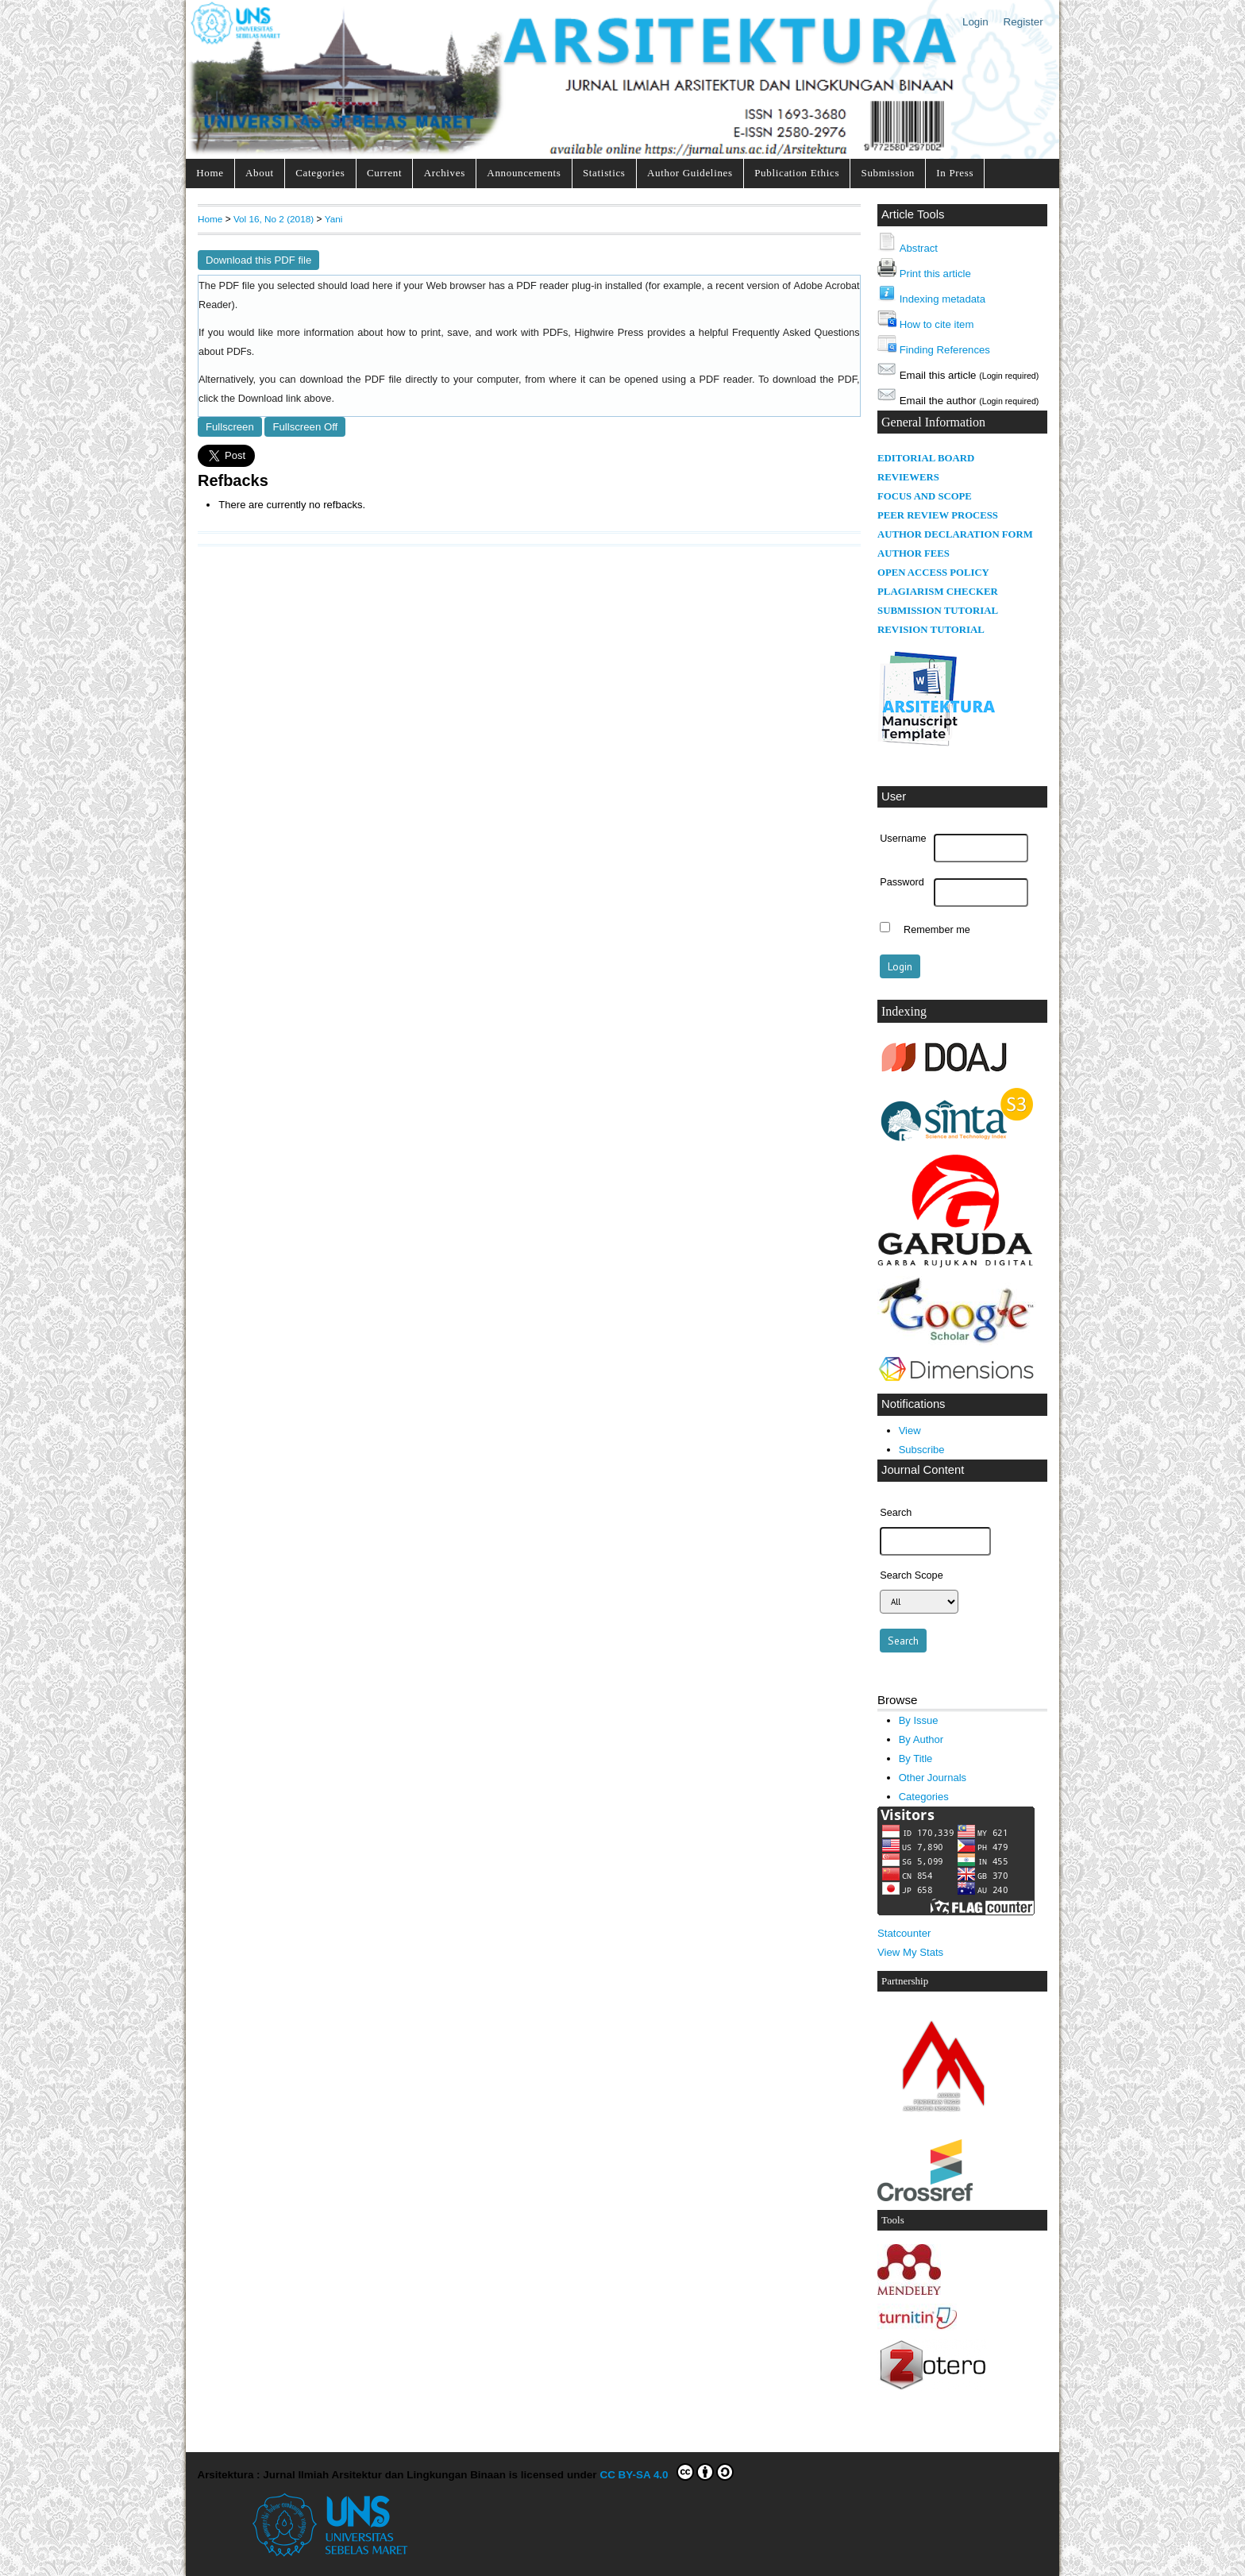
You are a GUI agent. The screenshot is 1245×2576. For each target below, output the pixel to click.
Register (1023, 22)
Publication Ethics (796, 173)
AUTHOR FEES (913, 553)
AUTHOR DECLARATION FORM (955, 534)
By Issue (919, 1720)
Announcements (524, 173)
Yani (334, 219)
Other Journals (932, 1778)
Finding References (945, 350)
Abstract (919, 248)
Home (209, 173)
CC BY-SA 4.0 (666, 2472)
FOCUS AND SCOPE (924, 496)
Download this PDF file (258, 260)
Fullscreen (230, 427)
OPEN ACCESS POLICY (933, 572)
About (259, 173)
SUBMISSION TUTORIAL (937, 610)
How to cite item (937, 324)
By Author (921, 1739)
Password (902, 882)
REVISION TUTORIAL (931, 629)
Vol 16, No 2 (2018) (273, 219)
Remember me (937, 929)
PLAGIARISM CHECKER (937, 591)
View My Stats (910, 1952)
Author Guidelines (690, 173)
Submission (888, 173)
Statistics (604, 173)
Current (384, 173)
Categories (320, 173)
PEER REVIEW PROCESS (937, 515)
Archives (444, 173)
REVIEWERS (908, 477)
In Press (954, 173)
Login (975, 22)
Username (903, 838)
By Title (916, 1758)
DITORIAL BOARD (930, 458)
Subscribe (922, 1450)
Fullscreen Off (304, 427)
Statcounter (904, 1933)
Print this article (935, 274)
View (910, 1430)
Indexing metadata (942, 299)
